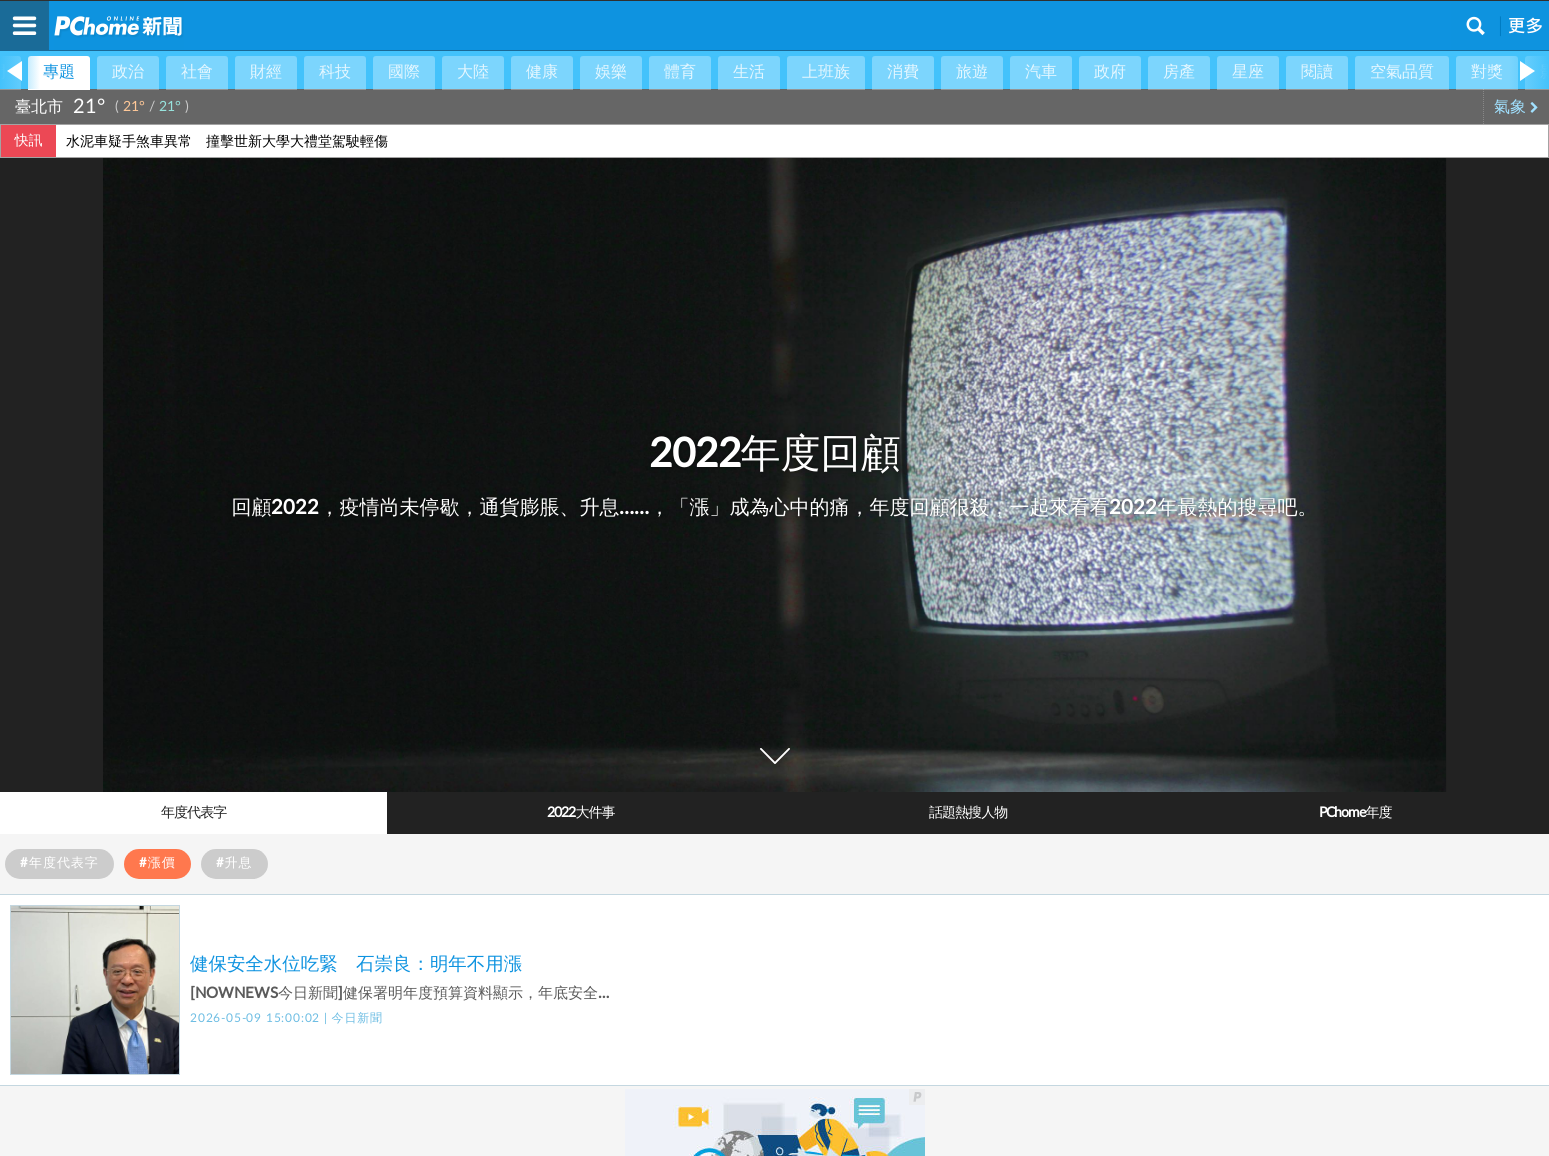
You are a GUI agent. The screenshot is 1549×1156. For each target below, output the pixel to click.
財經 (266, 72)
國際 (404, 72)
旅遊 (972, 72)
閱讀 (1317, 72)
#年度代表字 (59, 863)
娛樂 (611, 72)
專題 (59, 72)
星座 (1248, 72)
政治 (128, 72)
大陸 (473, 72)
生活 (749, 72)
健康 (542, 72)
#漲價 (157, 863)
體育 (680, 72)
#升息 (234, 863)
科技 (335, 72)
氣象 (1516, 107)
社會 (197, 72)
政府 (1110, 72)
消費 (903, 72)
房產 (1179, 72)
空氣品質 (1402, 72)
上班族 (826, 72)
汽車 (1041, 72)
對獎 (1487, 72)
